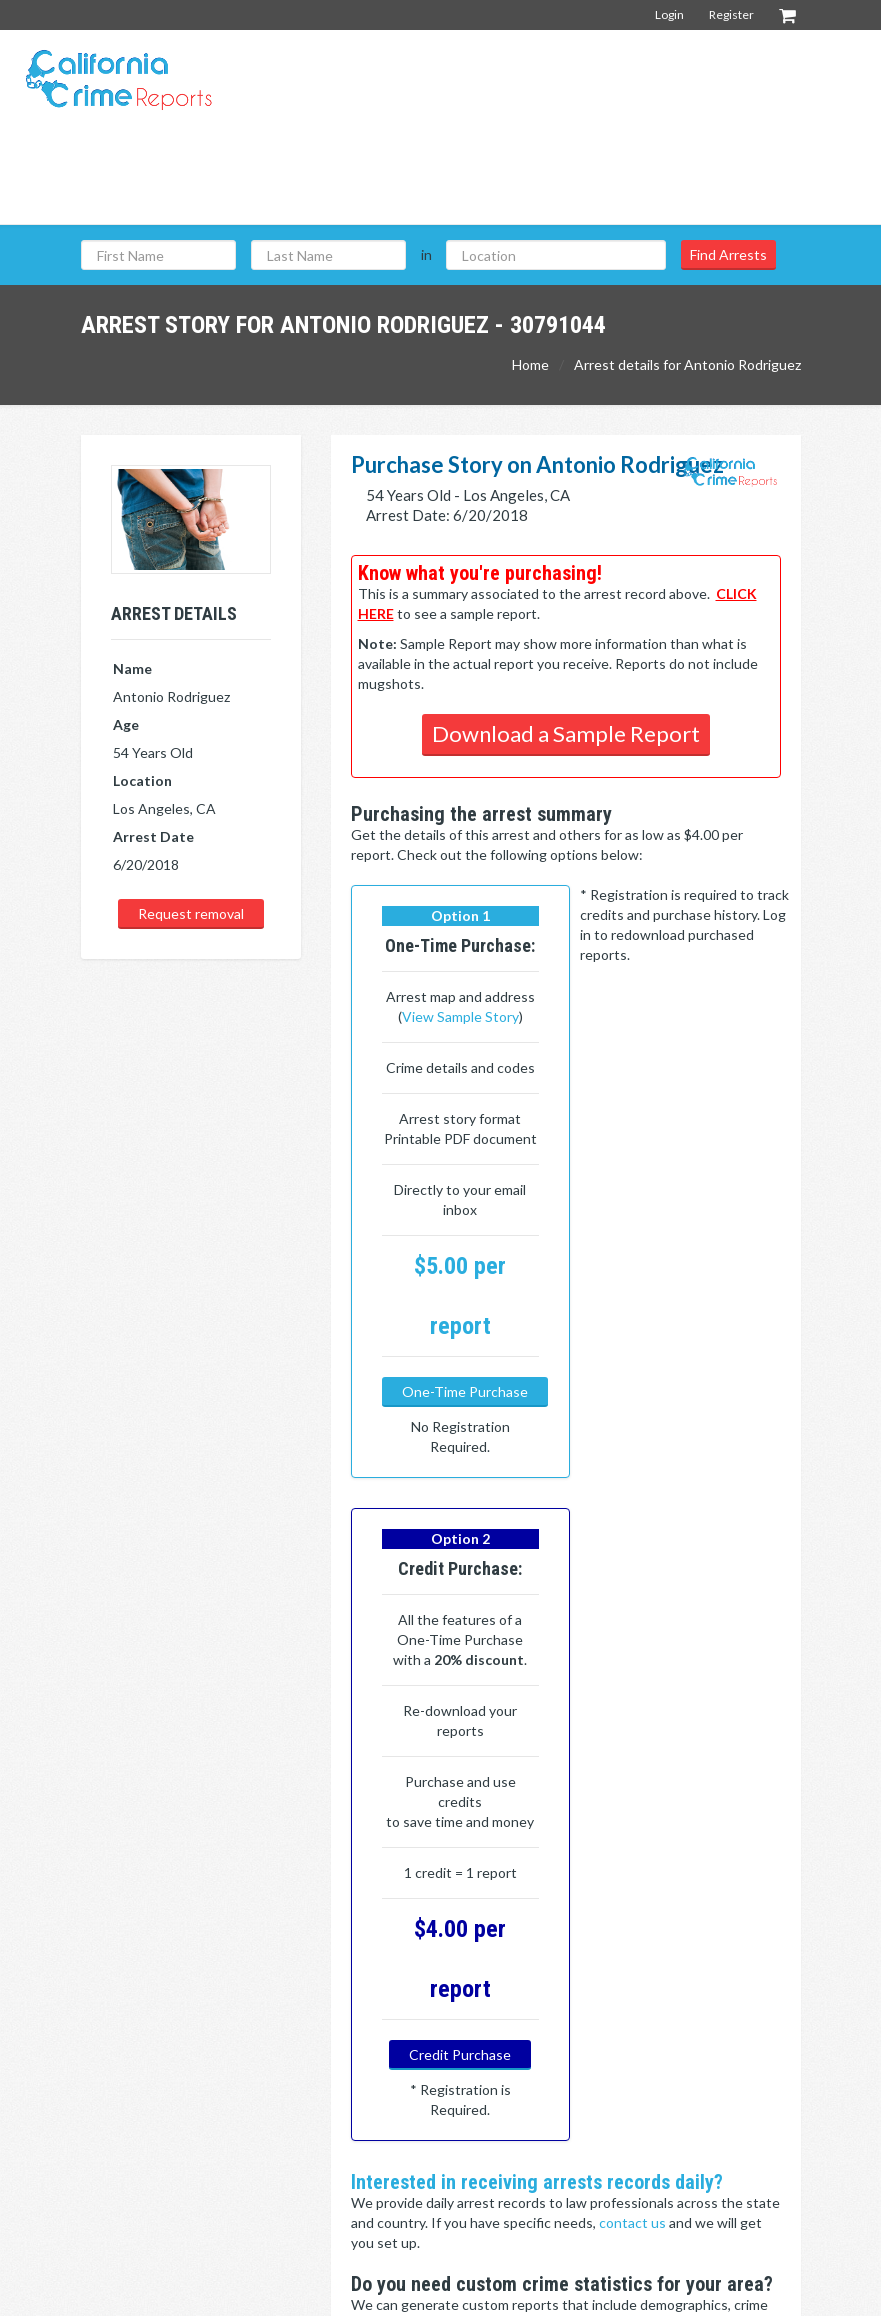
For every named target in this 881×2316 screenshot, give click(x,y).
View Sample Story (453, 1056)
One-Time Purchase (465, 1471)
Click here (383, 1885)
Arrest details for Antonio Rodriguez (687, 364)
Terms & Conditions (642, 2290)
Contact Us (694, 2115)
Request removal (191, 913)
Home (530, 364)
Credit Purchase (678, 1451)
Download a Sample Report (566, 733)
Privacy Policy (758, 2290)
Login (669, 14)
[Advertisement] (502, 179)
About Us (688, 2083)
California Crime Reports (493, 2290)
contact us (634, 1679)
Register (731, 14)
